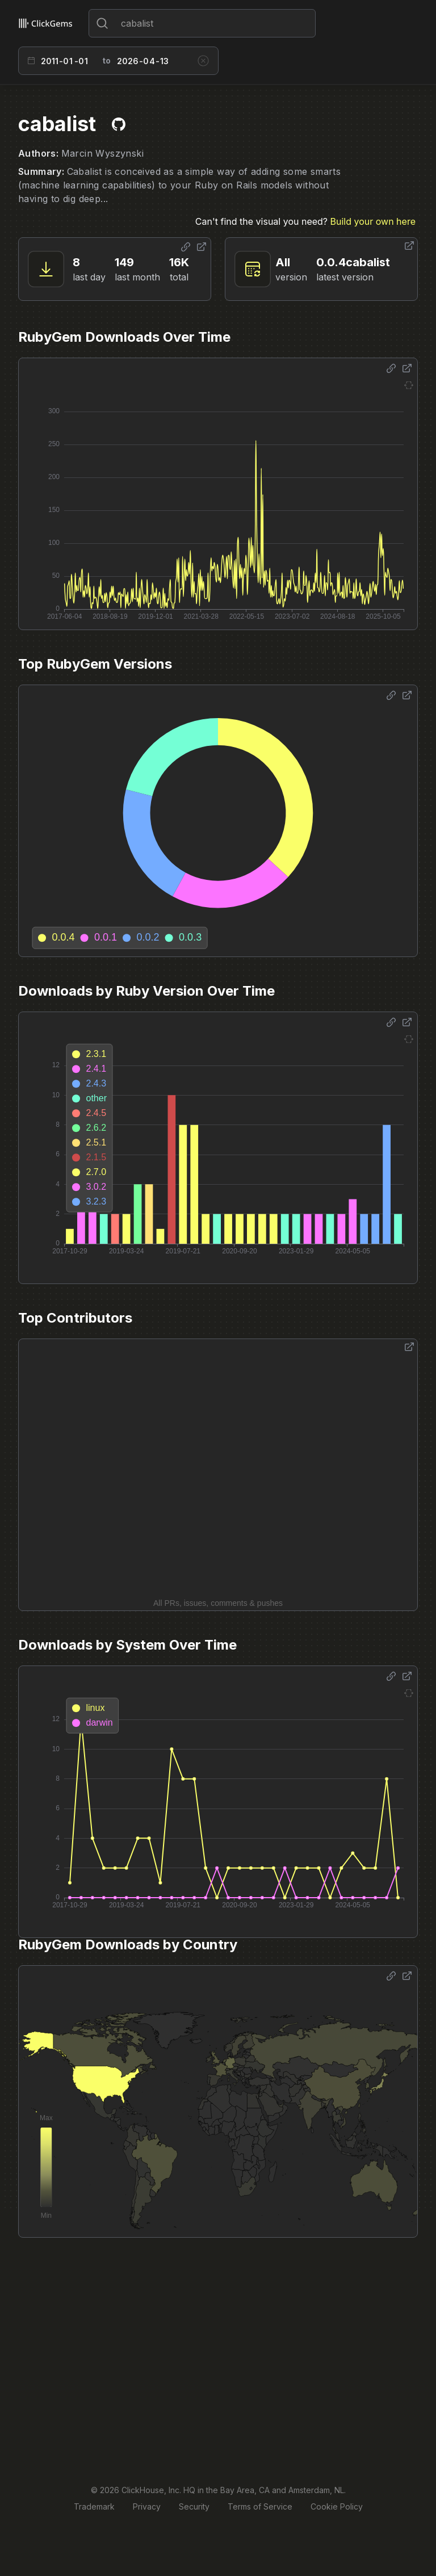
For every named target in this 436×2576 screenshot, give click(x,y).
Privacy (147, 2506)
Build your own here (373, 221)
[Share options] (185, 247)
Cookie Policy (337, 2506)
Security (194, 2506)
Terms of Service (260, 2506)
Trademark (94, 2506)
